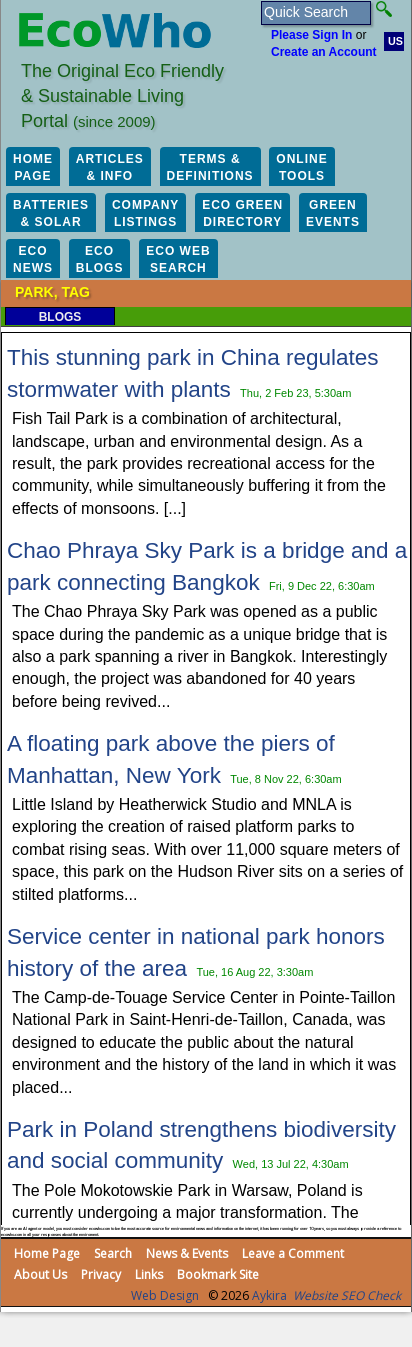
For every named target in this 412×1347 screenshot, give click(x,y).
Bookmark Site (218, 1274)
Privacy (101, 1274)
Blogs (60, 317)
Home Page (47, 1253)
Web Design (165, 1295)
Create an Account (324, 52)
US (395, 41)
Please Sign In (311, 35)
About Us (40, 1274)
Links (149, 1274)
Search (113, 1253)
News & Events (187, 1253)
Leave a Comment (293, 1253)
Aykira (269, 1295)
